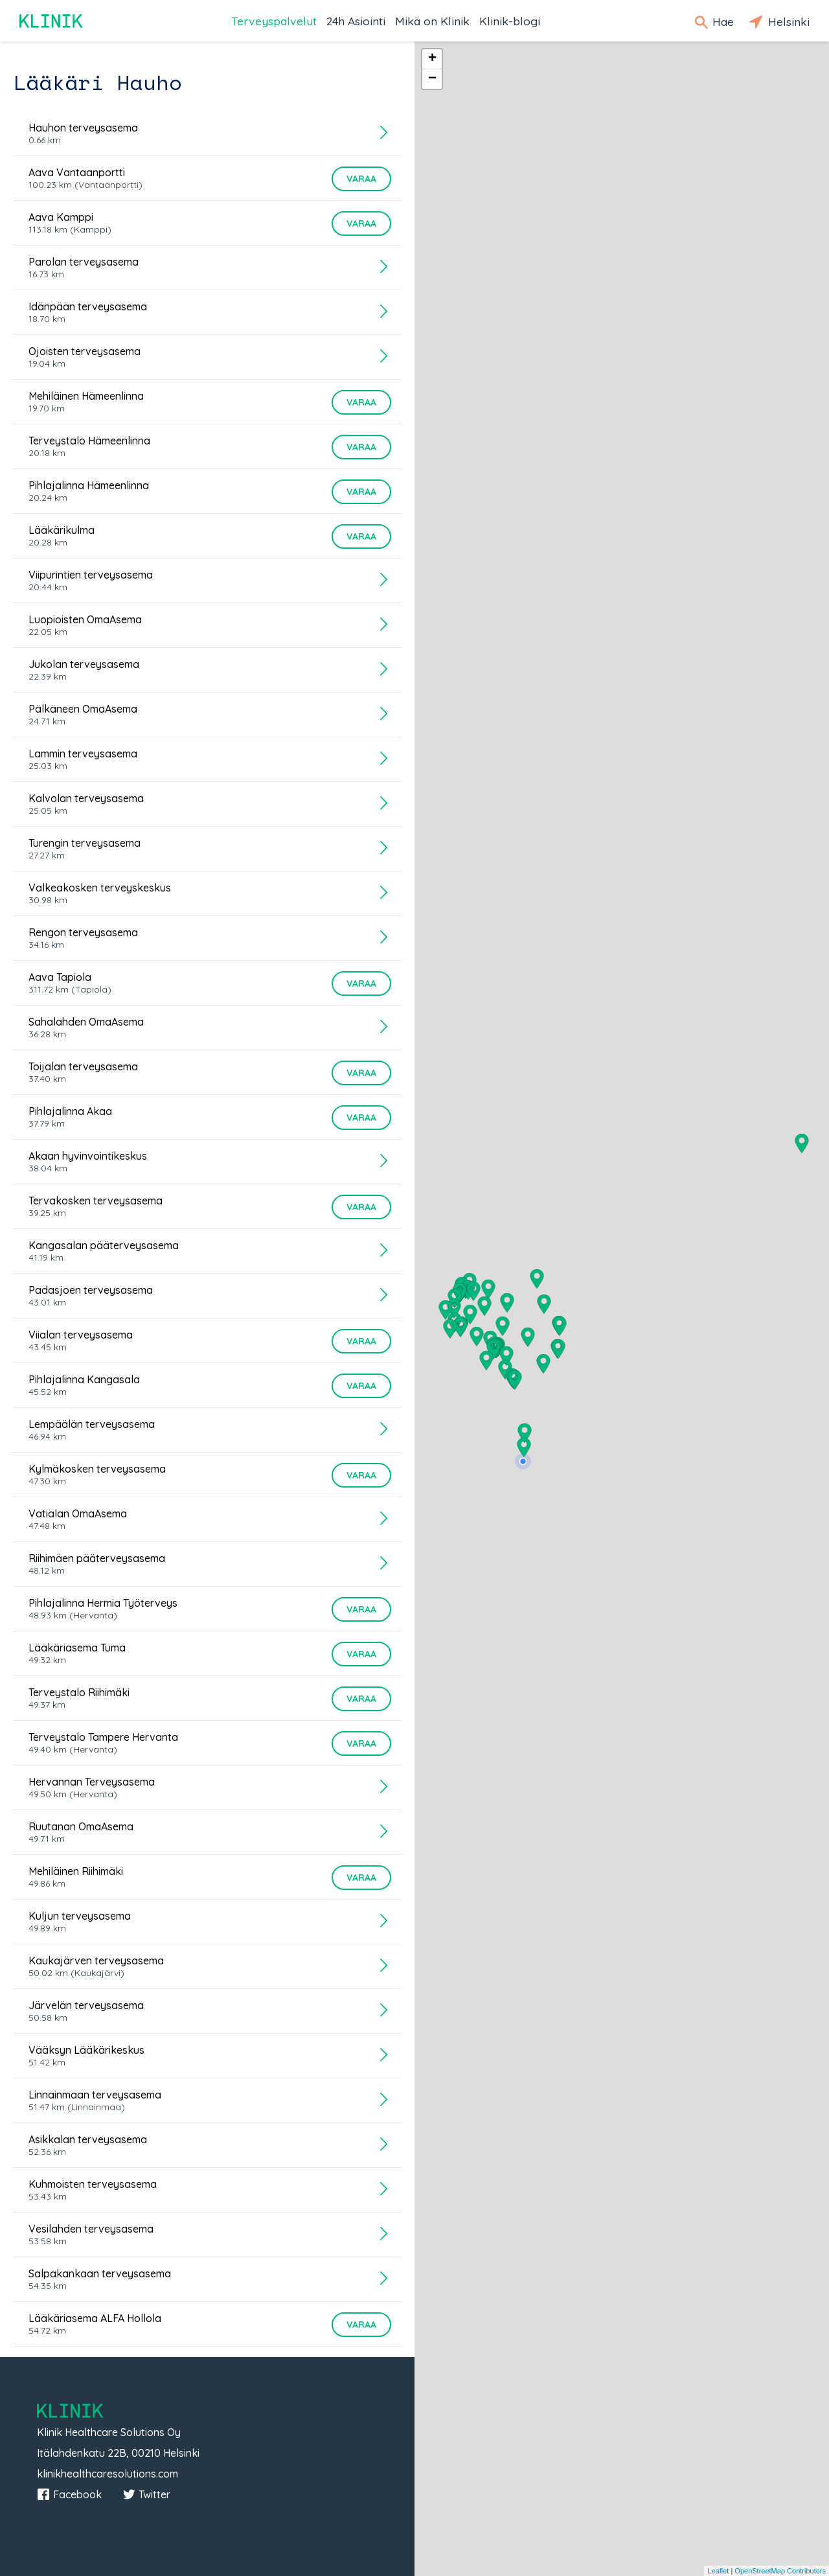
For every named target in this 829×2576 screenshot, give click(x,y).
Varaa (361, 179)
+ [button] (432, 59)
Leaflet (718, 2571)
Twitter (146, 2494)
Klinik (51, 21)
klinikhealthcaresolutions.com (107, 2473)
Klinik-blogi (509, 21)
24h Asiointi (355, 21)
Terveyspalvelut (274, 21)
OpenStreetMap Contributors (780, 2571)
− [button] (432, 79)
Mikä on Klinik (432, 21)
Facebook (69, 2494)
